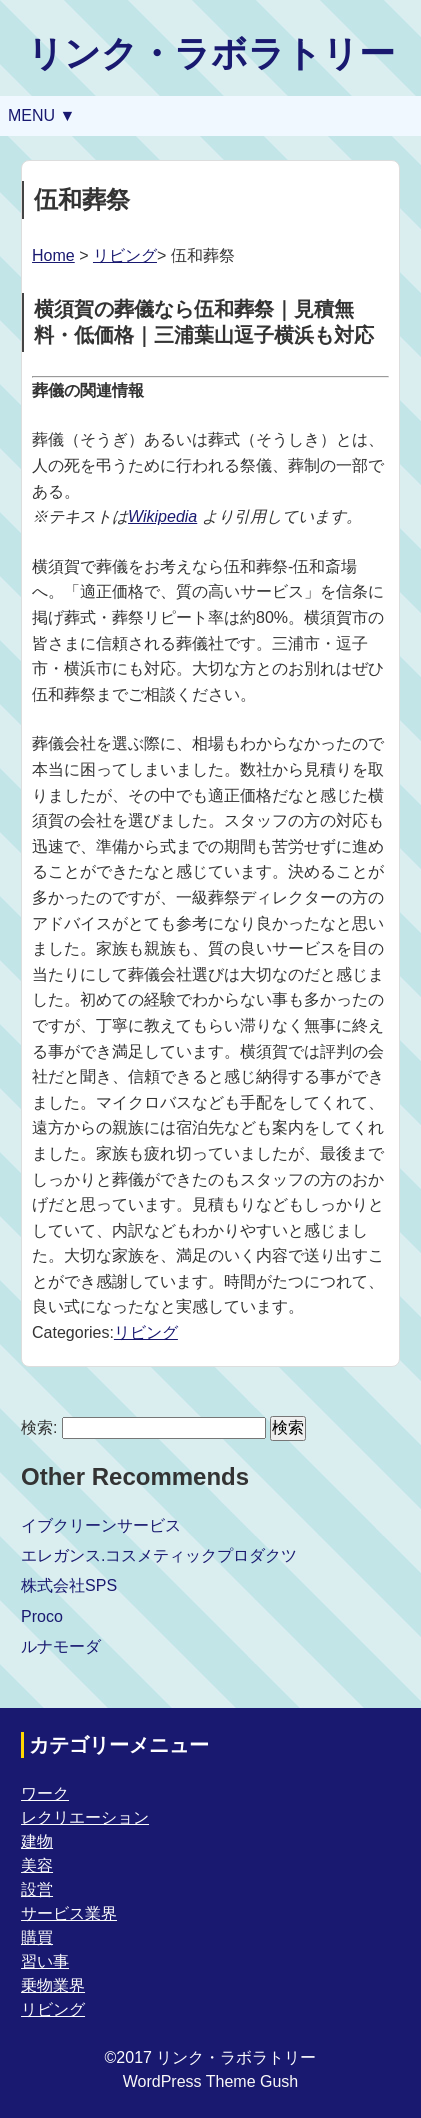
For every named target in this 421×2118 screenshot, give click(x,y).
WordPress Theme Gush (210, 2081)
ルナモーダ (61, 1646)
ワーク (45, 1793)
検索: (39, 1427)
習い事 (45, 1961)
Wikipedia (162, 516)
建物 (37, 1841)
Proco (42, 1616)
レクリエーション (85, 1817)
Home (53, 255)
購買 (37, 1937)
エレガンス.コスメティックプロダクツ (159, 1555)
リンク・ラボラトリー (211, 53)
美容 (37, 1865)
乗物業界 (53, 1985)
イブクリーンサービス (101, 1525)
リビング (125, 255)
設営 (37, 1889)
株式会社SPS (69, 1585)
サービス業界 (69, 1913)
